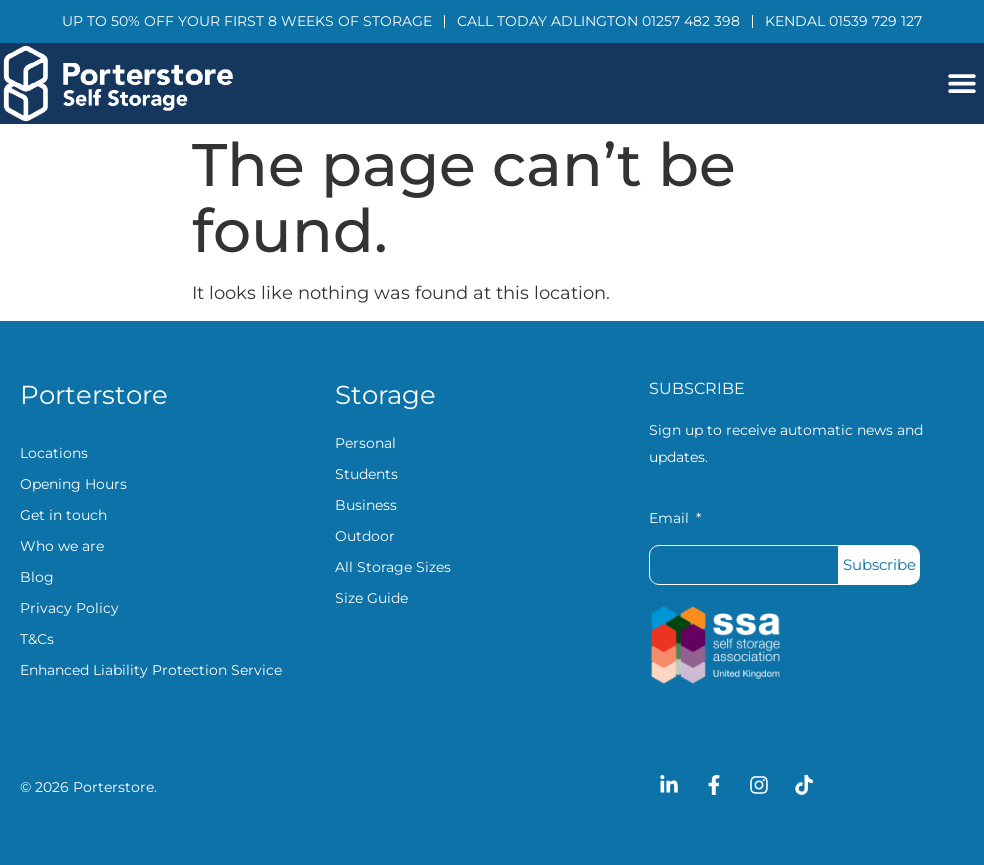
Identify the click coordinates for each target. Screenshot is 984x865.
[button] (961, 83)
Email (671, 519)
